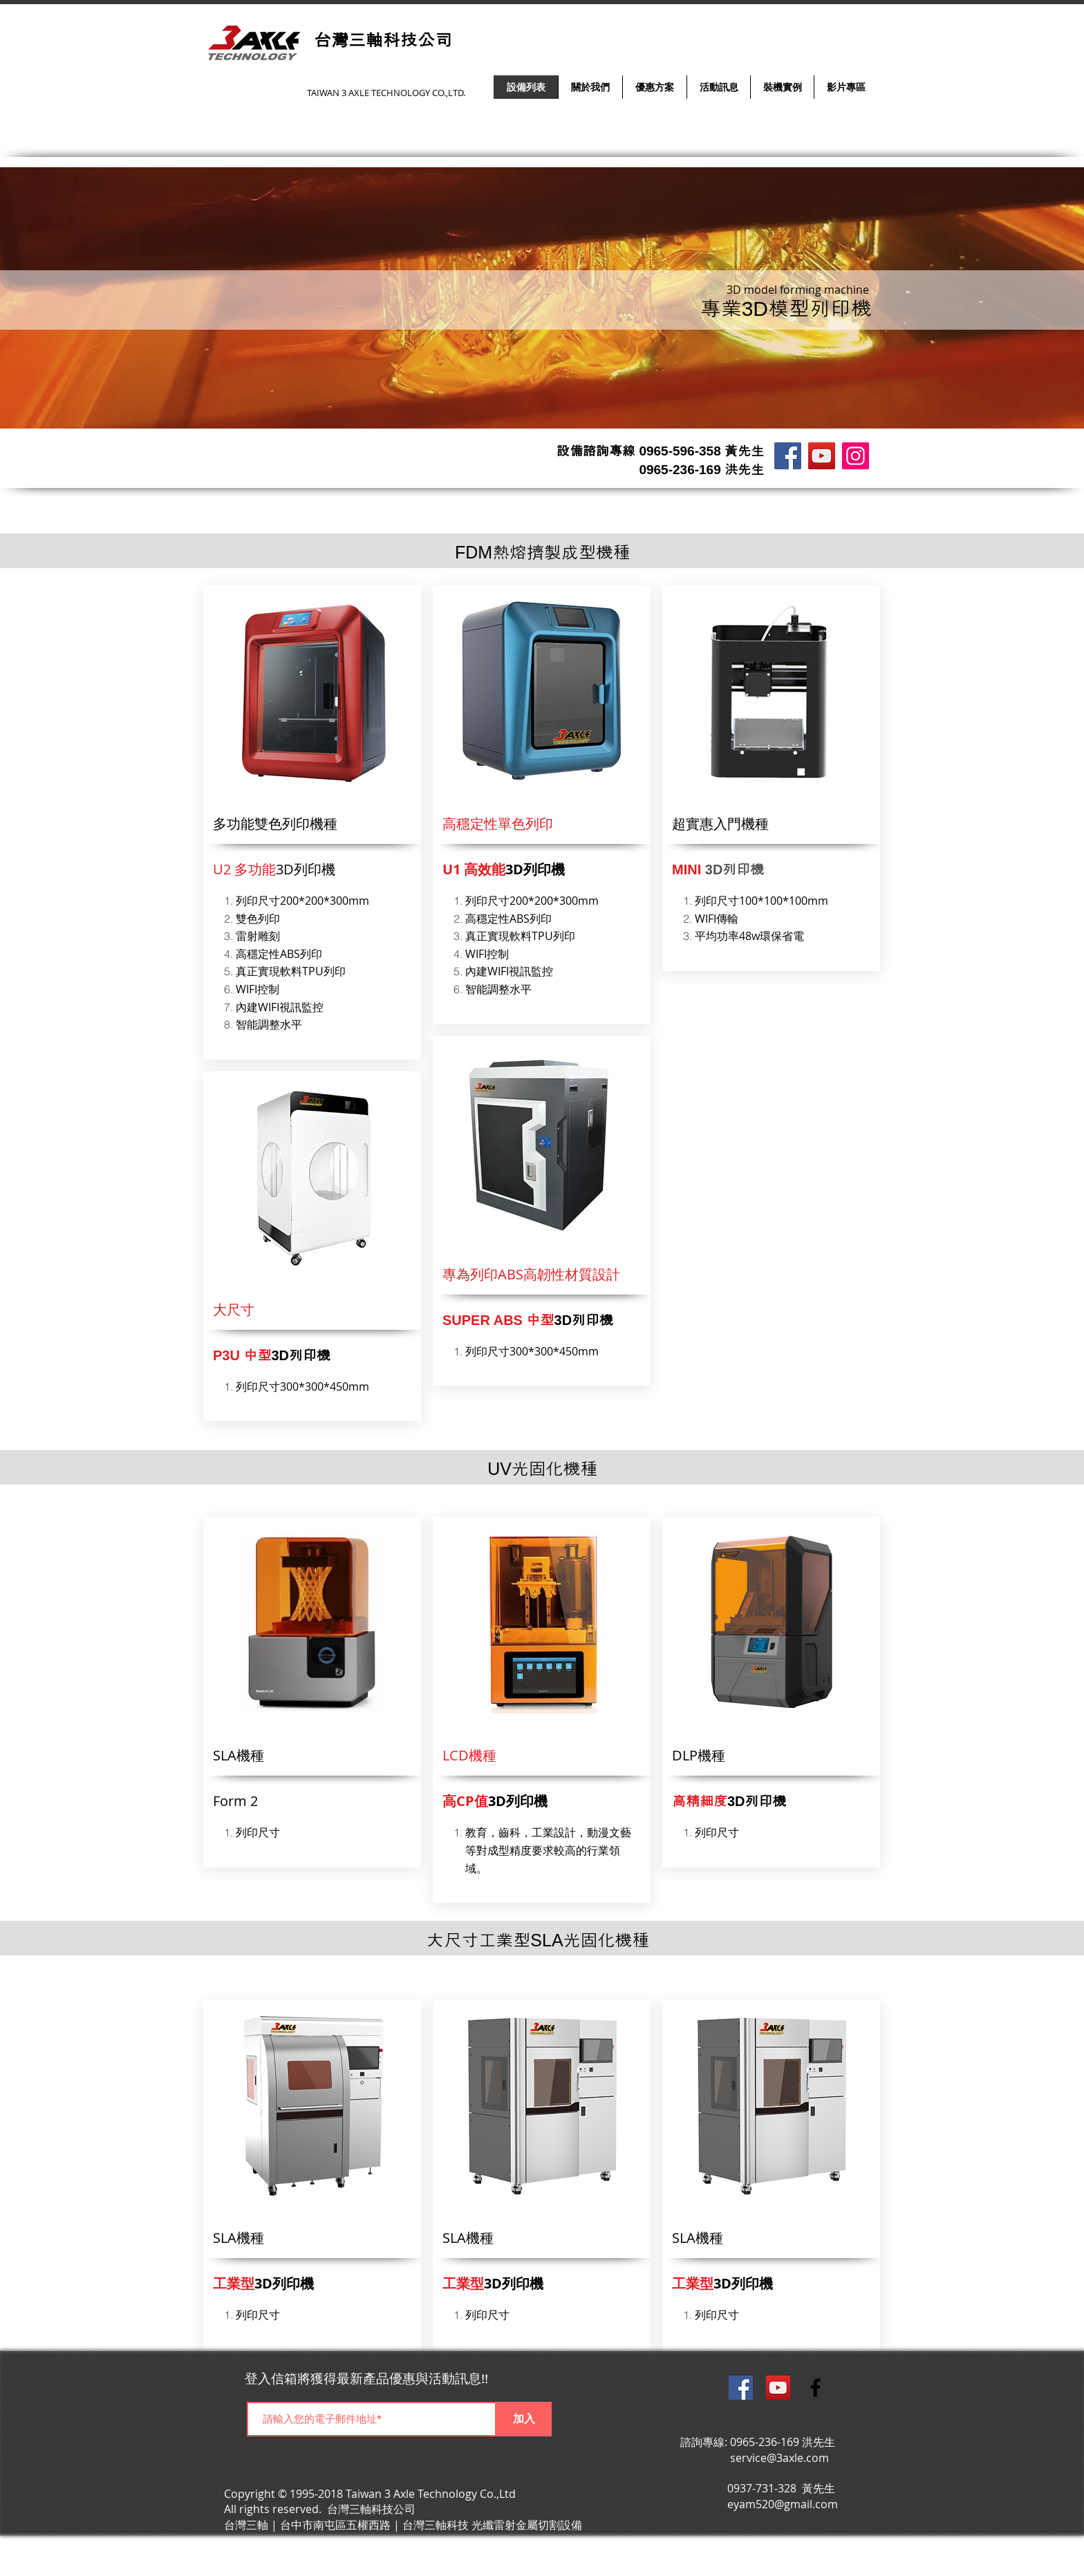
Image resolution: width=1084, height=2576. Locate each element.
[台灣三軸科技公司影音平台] (778, 2388)
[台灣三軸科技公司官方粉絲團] (741, 2388)
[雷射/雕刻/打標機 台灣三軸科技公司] (787, 455)
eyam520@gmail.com (782, 2504)
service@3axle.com (779, 2457)
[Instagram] (855, 455)
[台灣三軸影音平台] (821, 455)
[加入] (524, 2419)
